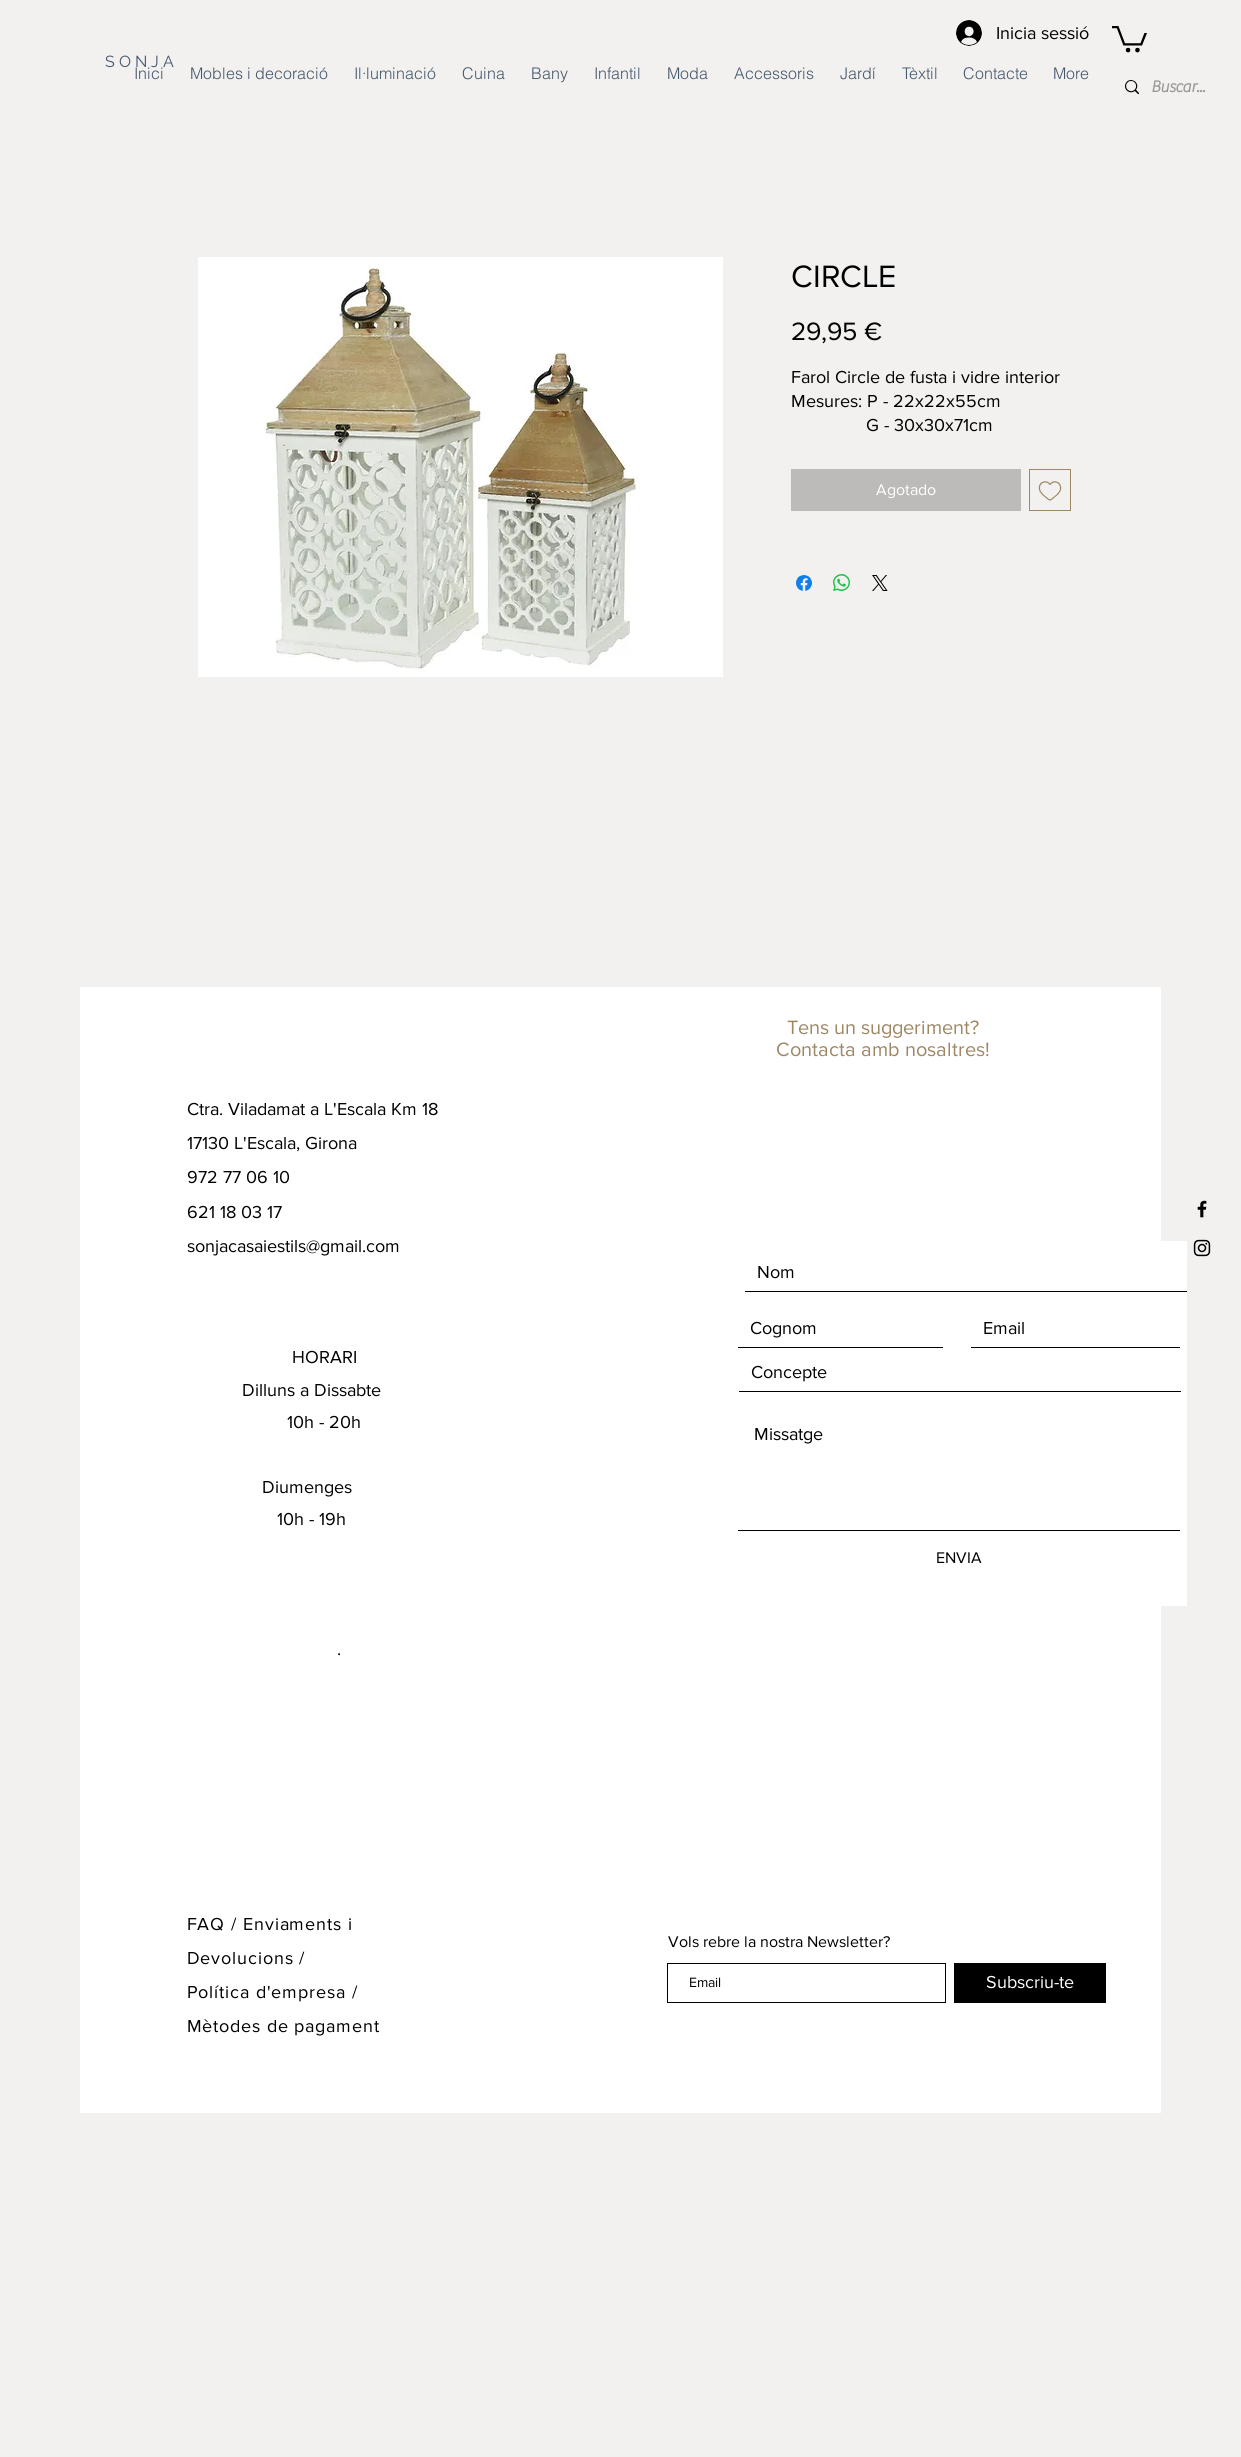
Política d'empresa (269, 1992)
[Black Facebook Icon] (1202, 1209)
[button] (1129, 37)
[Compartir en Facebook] (804, 583)
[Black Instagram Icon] (1202, 1248)
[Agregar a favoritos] (1050, 490)
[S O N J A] (163, 62)
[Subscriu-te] (1030, 1983)
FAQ (206, 1924)
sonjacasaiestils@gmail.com (293, 1246)
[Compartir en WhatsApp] (842, 583)
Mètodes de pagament (283, 2026)
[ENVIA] (959, 1558)
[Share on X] (880, 583)
